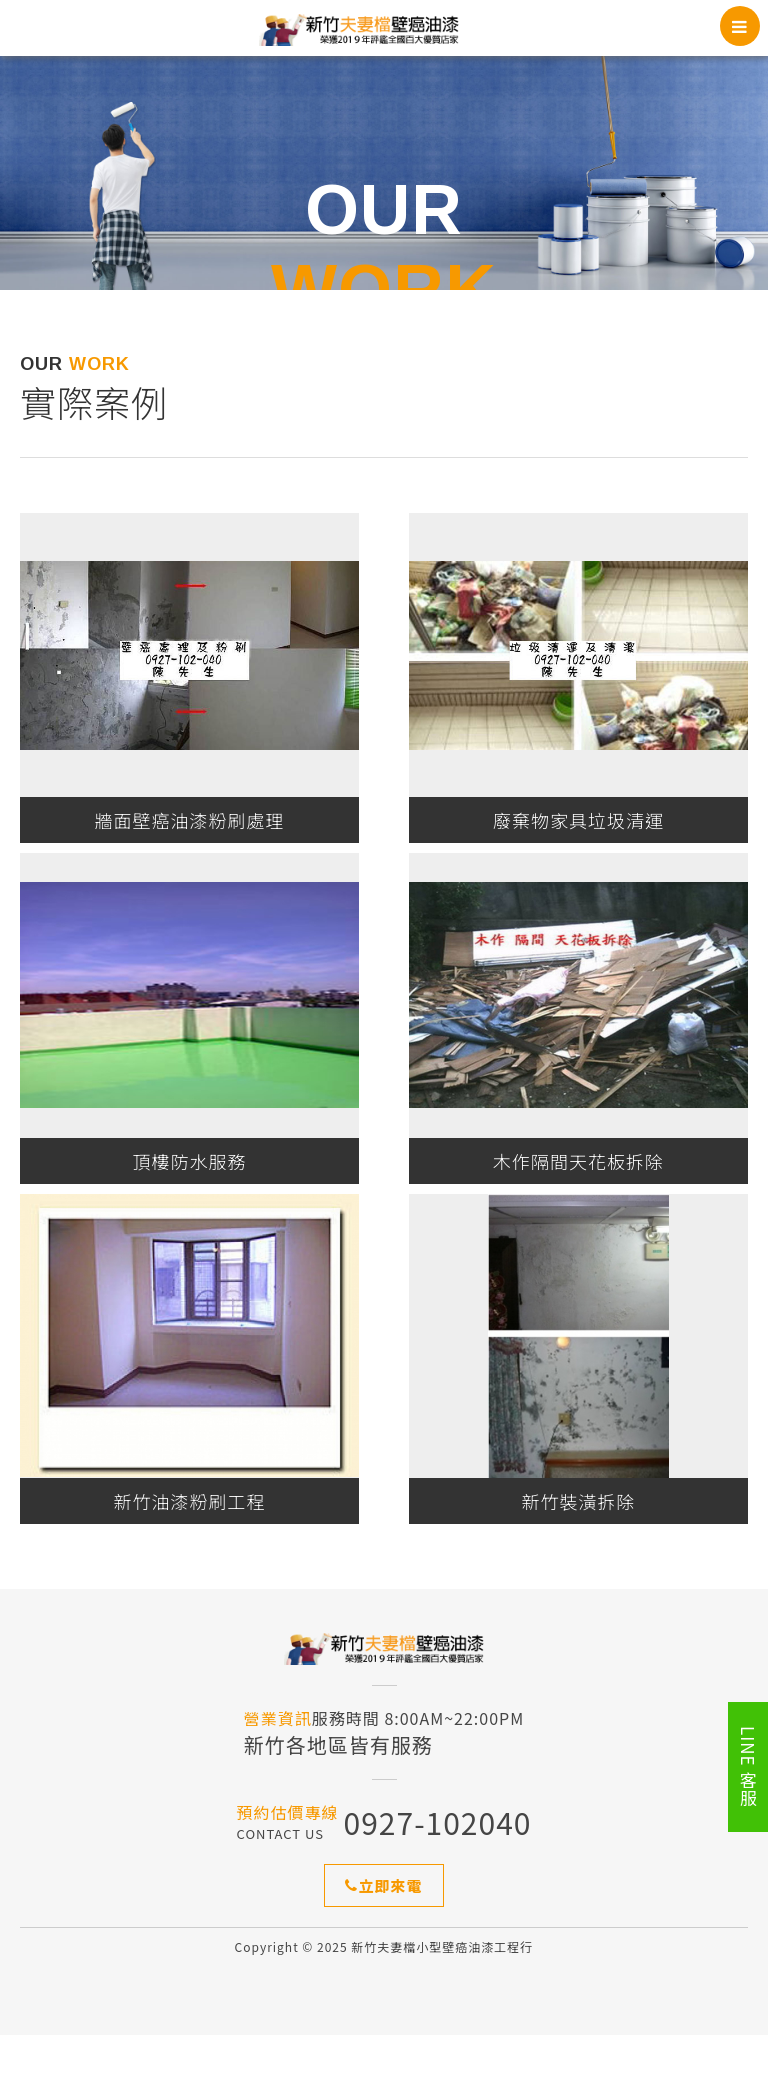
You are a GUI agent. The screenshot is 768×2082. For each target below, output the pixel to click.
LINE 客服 (748, 1766)
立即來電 (383, 1932)
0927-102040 (438, 1869)
